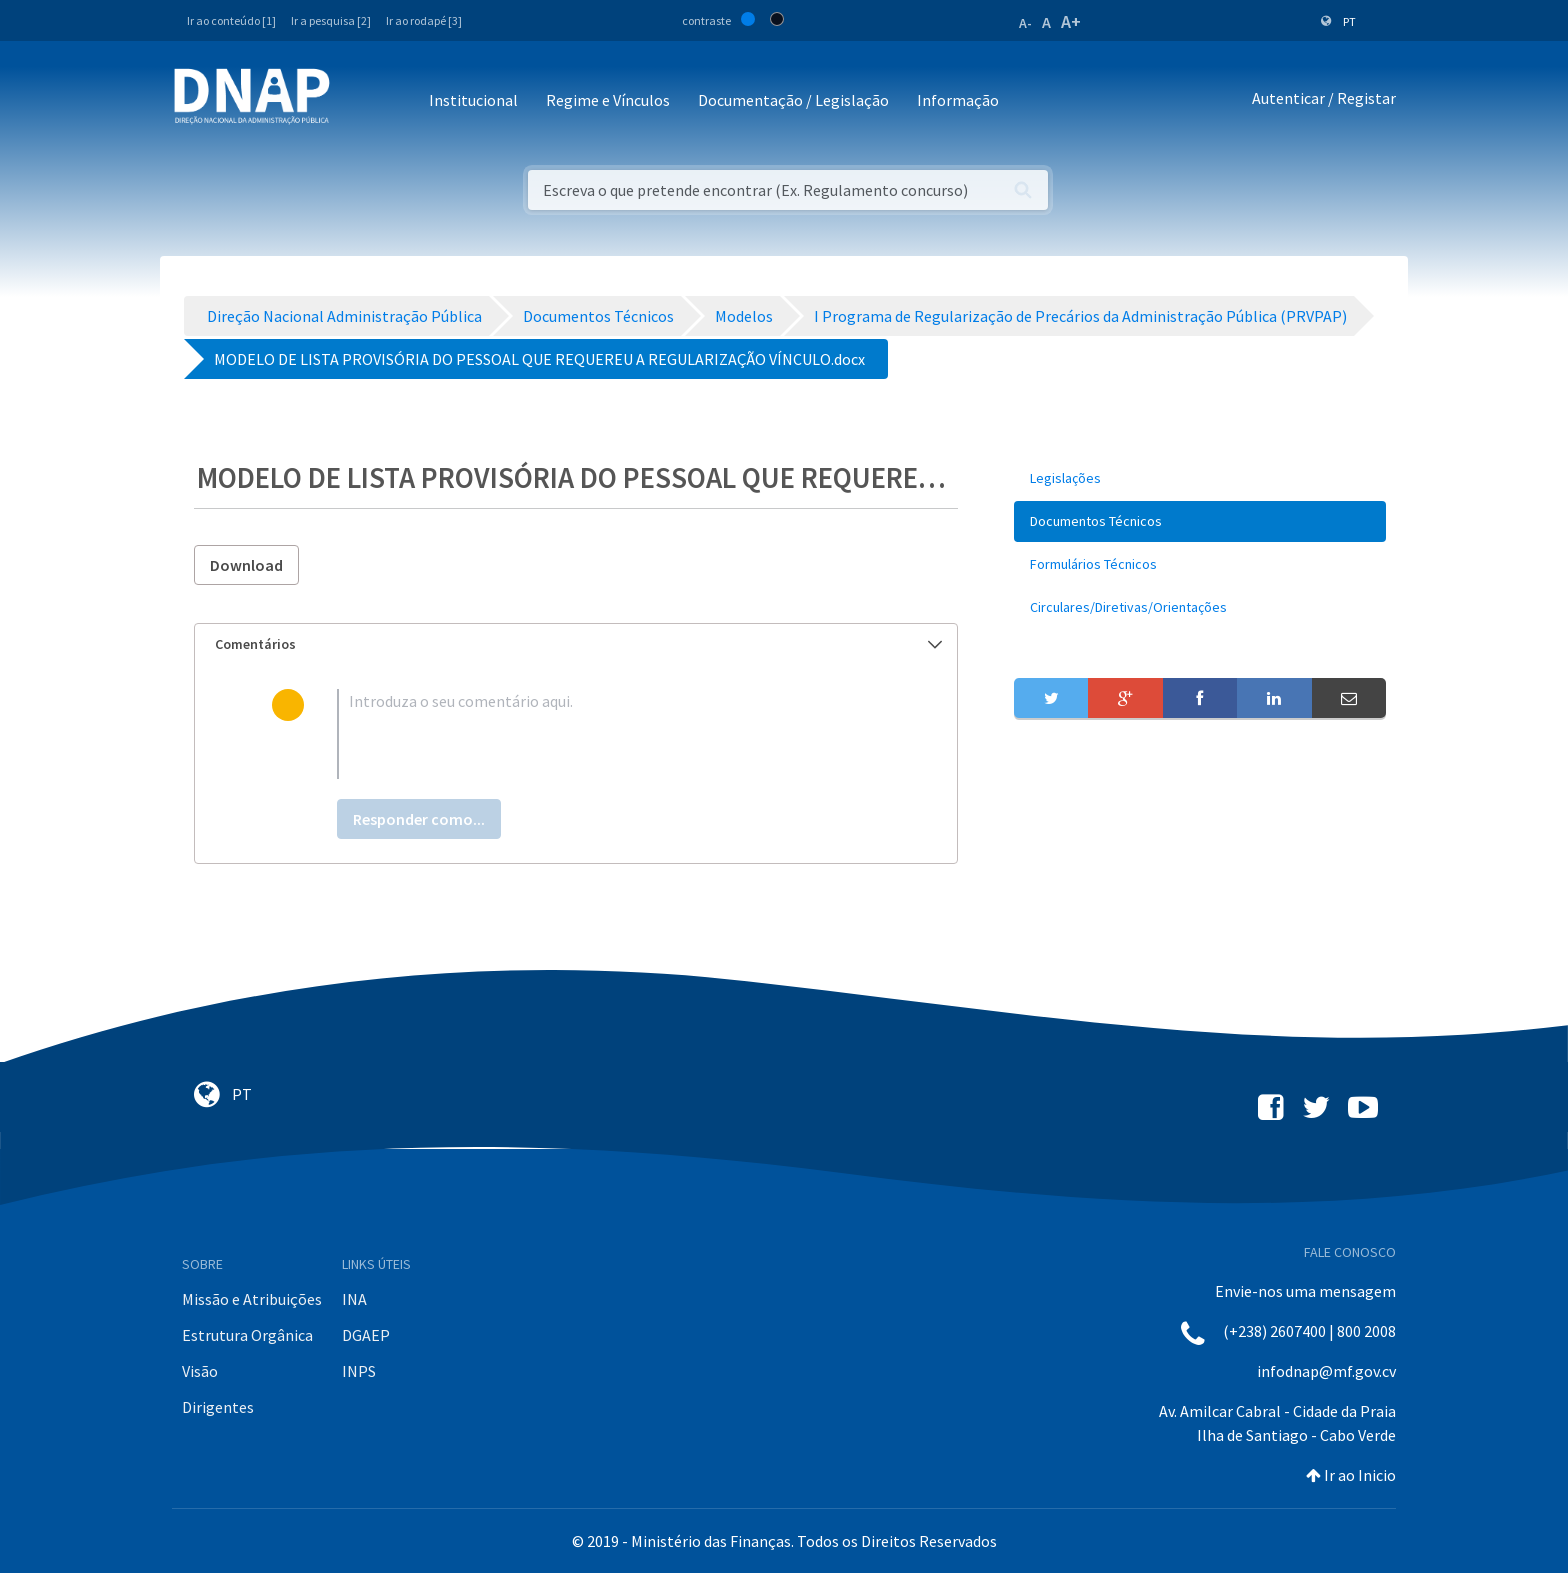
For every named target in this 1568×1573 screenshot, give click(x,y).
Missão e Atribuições (252, 1299)
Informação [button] (958, 100)
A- (1025, 23)
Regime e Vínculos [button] (608, 100)
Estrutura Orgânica (247, 1335)
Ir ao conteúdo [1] (231, 20)
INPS (359, 1371)
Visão (200, 1371)
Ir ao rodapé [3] (424, 20)
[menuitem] (1200, 478)
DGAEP (366, 1335)
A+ (1071, 21)
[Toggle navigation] (358, 101)
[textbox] (608, 734)
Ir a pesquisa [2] (331, 20)
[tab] (576, 644)
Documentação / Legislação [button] (793, 100)
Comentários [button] (578, 644)
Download (246, 565)
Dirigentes (218, 1407)
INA (354, 1299)
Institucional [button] (473, 100)
